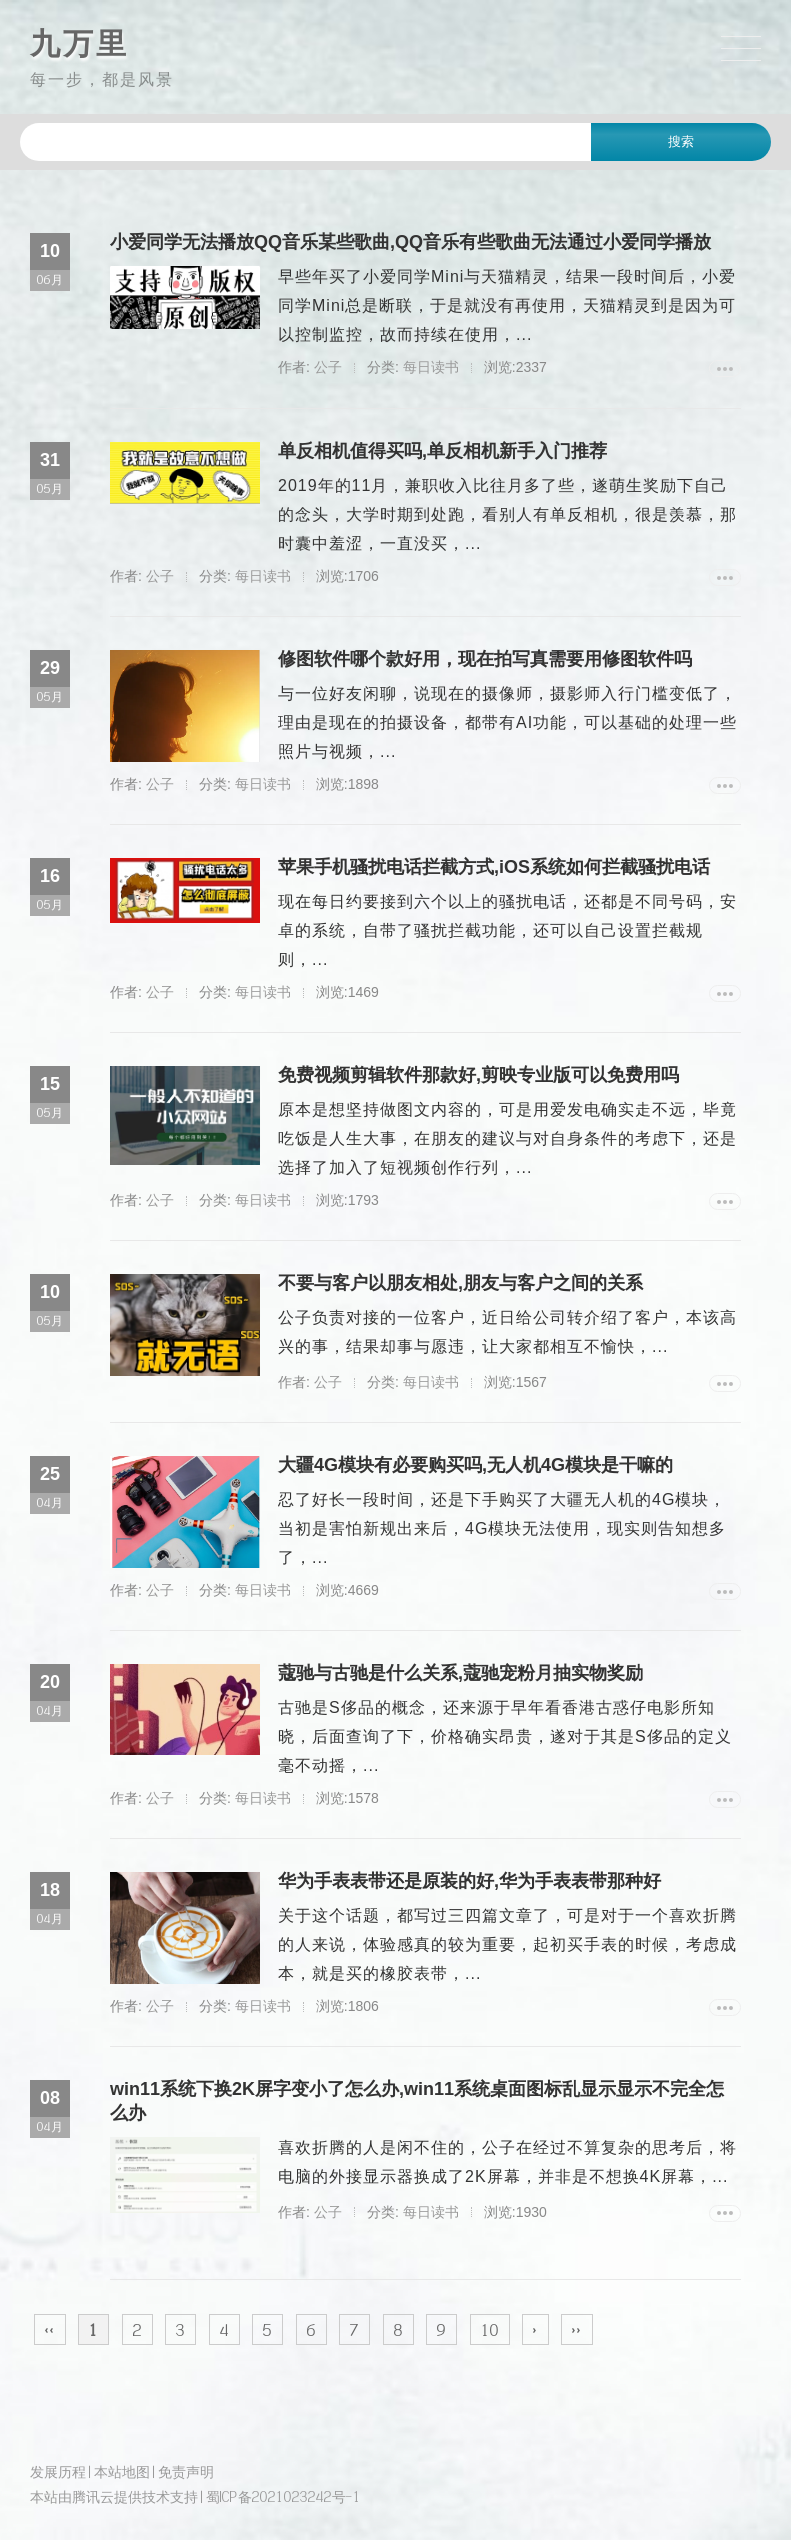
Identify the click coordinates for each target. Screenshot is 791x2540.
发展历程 (58, 2471)
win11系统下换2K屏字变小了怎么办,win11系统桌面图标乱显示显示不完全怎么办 (417, 2101)
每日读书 (431, 367)
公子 (328, 367)
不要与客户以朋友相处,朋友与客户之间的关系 (460, 1283)
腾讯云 (93, 2496)
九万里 (79, 43)
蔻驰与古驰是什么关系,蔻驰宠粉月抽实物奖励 (460, 1673)
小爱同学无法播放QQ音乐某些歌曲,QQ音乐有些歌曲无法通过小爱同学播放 (410, 242)
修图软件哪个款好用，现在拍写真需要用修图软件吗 (485, 659)
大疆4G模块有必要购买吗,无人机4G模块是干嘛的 (475, 1465)
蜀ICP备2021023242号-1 (283, 2496)
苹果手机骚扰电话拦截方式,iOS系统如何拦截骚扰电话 (494, 867)
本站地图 (122, 2471)
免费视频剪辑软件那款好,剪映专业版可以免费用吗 (478, 1075)
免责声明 (186, 2471)
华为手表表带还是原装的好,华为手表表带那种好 (469, 1881)
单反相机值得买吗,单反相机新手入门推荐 (442, 451)
